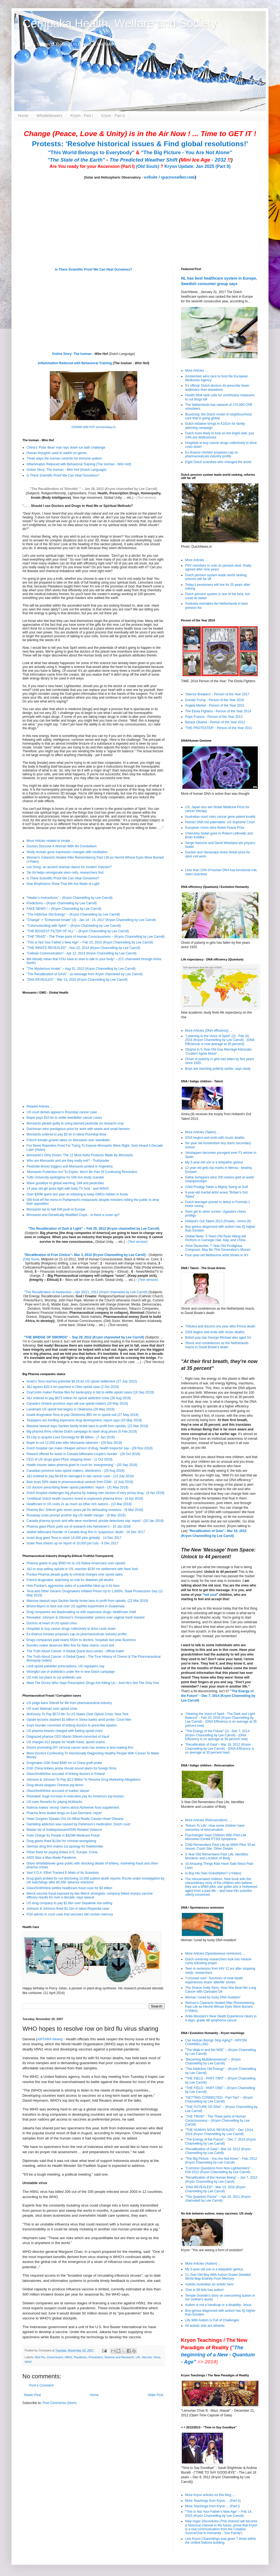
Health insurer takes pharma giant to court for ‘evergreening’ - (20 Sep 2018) (82, 1465)
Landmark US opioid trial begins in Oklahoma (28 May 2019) (71, 1409)
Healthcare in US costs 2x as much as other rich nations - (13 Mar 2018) (79, 1504)
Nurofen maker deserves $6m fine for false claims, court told (70, 1645)
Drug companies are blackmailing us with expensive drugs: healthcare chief (81, 1612)
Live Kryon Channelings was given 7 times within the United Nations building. (220, 2541)
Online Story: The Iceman (72, 354)
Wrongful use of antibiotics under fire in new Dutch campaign (71, 1672)
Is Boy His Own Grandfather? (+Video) (213, 1873)
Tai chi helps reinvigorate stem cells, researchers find (65, 872)
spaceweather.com (178, 177)
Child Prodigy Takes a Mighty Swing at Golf (216, 1187)
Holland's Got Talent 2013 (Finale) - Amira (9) (218, 1221)
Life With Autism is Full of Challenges (212, 2320)
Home (23, 115)
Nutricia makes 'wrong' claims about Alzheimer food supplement (73, 1807)
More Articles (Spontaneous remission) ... (215, 1953)
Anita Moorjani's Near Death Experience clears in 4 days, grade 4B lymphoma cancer (220, 2018)
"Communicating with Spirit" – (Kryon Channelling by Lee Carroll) (74, 926)
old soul (210, 1595)
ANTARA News (49, 2039)
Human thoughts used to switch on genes (57, 453)
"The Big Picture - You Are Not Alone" (186, 152)
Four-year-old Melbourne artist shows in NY (216, 1255)
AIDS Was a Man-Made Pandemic (51, 1858)
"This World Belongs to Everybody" (91, 152)
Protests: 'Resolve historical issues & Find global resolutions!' (140, 144)
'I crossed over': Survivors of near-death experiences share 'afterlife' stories (214, 1980)
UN (138, 2357)
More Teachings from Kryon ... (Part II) (213, 2501)
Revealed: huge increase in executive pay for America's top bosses (75, 1796)
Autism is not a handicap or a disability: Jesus (218, 2305)
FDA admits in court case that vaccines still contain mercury (70, 1914)
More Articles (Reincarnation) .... (208, 1820)
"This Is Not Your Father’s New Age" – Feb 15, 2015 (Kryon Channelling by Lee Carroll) (90, 942)
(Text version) (146, 498)
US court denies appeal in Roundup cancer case (62, 1112)
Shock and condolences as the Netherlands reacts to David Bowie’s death (217, 1345)
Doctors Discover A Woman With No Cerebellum (62, 846)
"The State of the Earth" (76, 160)
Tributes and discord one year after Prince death (220, 1326)
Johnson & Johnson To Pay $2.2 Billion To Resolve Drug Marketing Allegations (83, 1780)
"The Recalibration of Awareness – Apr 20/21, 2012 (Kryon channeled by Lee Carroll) (85, 1292)
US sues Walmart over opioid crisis (52, 1709)
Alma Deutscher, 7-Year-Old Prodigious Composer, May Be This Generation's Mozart (217, 1248)
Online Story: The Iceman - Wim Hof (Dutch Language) (66, 470)
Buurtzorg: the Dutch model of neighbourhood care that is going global (218, 416)
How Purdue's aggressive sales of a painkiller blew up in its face (73, 1586)
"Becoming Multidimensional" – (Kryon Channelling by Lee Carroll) (213, 2061)
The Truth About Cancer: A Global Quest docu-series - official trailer (75, 1651)
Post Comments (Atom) (59, 2403)
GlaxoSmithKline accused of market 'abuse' (58, 1791)
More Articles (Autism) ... (203, 2263)
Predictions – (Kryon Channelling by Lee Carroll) (62, 903)
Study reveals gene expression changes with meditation (67, 852)
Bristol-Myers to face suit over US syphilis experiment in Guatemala (75, 1606)
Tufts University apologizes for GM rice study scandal (65, 1177)
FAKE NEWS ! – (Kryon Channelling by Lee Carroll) (64, 909)
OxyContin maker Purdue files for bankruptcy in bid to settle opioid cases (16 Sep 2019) (90, 1392)
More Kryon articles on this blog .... (210, 2495)
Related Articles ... (40, 1106)
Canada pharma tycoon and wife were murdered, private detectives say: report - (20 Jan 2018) (95, 1521)
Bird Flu (40, 2357)
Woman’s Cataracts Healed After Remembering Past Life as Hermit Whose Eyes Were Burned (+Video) (219, 2007)
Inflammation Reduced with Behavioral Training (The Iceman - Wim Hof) (79, 464)
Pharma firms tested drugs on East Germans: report (64, 1813)
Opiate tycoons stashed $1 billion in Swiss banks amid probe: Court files (79, 1720)
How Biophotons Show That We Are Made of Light (63, 884)
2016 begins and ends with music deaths (214, 1138)
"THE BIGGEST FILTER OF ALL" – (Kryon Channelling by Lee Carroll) (78, 931)
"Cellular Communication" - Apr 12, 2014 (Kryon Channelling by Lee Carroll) (81, 953)
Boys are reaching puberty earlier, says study (217, 1069)
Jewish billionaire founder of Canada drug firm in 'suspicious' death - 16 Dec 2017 (86, 1532)
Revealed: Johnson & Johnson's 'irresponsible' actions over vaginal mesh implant (85, 1617)
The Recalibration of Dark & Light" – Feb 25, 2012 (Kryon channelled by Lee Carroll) (94, 1228)
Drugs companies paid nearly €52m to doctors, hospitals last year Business (81, 1640)
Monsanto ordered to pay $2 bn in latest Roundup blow (66, 1134)
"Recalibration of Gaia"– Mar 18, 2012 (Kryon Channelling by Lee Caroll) (218, 2151)
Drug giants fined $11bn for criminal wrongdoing (61, 1841)
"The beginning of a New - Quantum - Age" (218, 2355)
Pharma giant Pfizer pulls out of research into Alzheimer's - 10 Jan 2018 (79, 1526)
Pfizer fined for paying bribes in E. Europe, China (62, 1852)
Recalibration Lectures (57, 1296)
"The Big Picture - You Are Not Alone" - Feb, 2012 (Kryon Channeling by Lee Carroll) (221, 2160)
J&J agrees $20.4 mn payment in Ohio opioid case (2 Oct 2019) (73, 1387)
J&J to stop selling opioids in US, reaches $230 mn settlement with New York (82, 1569)
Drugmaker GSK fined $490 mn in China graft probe (64, 1763)
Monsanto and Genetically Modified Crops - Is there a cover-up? (73, 1215)
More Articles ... (196, 370)
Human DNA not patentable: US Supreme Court (220, 822)
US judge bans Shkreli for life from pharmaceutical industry (69, 1703)
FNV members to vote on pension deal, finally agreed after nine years (218, 567)
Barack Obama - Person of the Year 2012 (215, 722)
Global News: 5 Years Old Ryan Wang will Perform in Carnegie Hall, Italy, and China (215, 1238)
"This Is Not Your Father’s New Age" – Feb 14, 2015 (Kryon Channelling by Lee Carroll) (218, 2513)
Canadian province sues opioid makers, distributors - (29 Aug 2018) (75, 1471)
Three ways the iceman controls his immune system (64, 458)
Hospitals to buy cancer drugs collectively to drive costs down (71, 1629)
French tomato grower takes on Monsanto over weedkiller (68, 1140)
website (151, 177)
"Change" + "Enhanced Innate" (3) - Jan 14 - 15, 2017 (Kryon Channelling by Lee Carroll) (91, 920)
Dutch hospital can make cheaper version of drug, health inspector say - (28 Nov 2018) (90, 1448)
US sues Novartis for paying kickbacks (54, 1802)
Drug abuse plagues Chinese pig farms (55, 1785)
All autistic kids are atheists (204, 2326)
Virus (157, 2357)
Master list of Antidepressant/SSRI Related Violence (64, 1830)
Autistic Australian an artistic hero (209, 2284)
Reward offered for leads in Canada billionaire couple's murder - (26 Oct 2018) (83, 1454)
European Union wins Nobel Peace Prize (214, 828)
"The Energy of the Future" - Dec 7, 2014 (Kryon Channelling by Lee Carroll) (218, 1695)
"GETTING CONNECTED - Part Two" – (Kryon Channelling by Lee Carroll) (219, 2099)
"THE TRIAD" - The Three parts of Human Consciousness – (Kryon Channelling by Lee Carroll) (96, 937)
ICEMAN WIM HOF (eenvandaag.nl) (93, 427)
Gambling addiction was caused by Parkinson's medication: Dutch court (78, 1824)
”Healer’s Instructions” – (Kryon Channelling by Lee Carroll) (69, 898)
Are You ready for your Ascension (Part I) (92, 166)
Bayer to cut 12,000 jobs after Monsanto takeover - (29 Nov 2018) (74, 1443)
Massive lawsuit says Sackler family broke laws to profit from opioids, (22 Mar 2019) (87, 1426)
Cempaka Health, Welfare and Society (119, 23)
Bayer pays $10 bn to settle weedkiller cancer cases (64, 1118)
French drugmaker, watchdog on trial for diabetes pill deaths (70, 1580)
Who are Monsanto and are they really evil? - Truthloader (68, 1161)
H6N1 (68, 2357)
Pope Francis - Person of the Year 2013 (214, 717)
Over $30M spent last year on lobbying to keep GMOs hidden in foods (77, 1194)
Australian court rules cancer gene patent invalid (220, 817)
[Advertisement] (56, 2448)
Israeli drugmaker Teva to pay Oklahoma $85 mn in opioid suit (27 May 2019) (82, 1415)
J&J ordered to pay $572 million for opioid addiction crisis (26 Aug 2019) (79, 1398)
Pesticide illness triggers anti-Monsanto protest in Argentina (70, 1166)
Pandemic (80, 2357)
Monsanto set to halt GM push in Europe (56, 1209)
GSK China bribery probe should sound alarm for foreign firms (71, 1768)
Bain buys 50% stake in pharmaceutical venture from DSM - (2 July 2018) (80, 1482)
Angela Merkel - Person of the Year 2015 (214, 705)
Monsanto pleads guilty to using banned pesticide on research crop (75, 1123)
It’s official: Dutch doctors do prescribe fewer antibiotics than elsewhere (217, 387)
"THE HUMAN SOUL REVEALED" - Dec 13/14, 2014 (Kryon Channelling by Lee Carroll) (219, 2132)
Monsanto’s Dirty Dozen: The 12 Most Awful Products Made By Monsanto (80, 1155)
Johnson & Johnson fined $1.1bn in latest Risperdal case (68, 1909)
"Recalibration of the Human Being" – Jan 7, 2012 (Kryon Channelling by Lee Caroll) (221, 2179)
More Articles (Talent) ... (202, 1132)
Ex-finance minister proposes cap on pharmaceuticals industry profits (77, 1634)
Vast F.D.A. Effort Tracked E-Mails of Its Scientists (63, 1873)
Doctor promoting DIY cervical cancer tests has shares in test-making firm (80, 1747)
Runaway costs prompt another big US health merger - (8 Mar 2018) (76, 1515)
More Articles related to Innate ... (50, 841)
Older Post (155, 2395)
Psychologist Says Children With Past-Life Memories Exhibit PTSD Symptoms (215, 1837)
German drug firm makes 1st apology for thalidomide (65, 1846)
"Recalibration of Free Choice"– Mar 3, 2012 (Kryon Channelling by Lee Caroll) (85, 1255)
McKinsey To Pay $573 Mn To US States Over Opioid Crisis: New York (78, 1714)
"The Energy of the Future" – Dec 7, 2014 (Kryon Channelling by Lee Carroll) (220, 2141)
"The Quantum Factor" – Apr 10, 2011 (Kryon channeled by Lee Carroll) (217, 2198)
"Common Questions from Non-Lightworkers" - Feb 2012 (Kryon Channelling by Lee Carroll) (219, 2170)
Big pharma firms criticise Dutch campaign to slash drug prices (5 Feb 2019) (82, 1431)
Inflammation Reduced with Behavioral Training (75, 363)
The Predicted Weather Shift (143, 160)
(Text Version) (154, 1362)
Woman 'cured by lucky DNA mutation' (213, 1997)
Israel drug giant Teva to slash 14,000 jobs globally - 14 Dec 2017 (74, 1538)
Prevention (96, 2357)
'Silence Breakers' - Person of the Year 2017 (217, 694)
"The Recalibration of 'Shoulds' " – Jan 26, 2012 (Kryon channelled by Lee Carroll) (93, 489)
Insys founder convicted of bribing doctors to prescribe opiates (72, 1725)
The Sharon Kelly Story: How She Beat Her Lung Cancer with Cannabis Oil (220, 1989)
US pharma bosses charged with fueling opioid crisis (65, 1731)
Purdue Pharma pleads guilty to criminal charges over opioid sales (75, 1574)
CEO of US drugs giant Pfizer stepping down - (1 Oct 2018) (69, 1459)
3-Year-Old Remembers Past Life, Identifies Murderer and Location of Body (216, 1856)
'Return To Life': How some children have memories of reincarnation (214, 1827)
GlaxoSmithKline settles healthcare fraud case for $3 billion (69, 1888)
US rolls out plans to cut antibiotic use (54, 1677)
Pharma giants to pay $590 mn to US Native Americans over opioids (76, 1563)
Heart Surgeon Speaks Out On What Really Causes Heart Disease (75, 1819)
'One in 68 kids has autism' (204, 2290)
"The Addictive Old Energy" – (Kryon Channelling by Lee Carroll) (73, 914)
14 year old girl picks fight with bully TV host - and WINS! (68, 1189)
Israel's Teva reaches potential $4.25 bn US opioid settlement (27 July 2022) (82, 1381)
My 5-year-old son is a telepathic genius (214, 1162)
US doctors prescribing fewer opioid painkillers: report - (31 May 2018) (77, 1487)
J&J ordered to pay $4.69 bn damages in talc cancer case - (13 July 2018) (80, 1476)
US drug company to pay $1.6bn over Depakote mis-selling (69, 1903)
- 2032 (205, 160)
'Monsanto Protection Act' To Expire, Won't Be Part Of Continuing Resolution (82, 1172)
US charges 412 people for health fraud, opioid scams (66, 1742)
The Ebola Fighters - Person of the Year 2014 (218, 711)
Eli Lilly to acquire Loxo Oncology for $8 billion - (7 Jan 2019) (71, 1437)
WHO (28, 2361)
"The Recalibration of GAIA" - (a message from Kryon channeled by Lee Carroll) (84, 974)
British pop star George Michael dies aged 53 (218, 1337)
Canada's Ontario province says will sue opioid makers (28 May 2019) (77, 1403)
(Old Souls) (147, 166)
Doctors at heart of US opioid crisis (52, 1623)
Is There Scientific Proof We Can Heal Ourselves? (93, 269)
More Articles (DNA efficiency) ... (208, 1030)
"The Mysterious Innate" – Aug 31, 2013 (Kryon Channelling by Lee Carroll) (81, 969)
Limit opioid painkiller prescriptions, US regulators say (65, 1666)
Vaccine (147, 2357)
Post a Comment (41, 2385)
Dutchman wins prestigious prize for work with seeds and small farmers (78, 1129)
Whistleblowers (49, 115)
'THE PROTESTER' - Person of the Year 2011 (218, 728)
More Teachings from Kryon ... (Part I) (212, 2506)
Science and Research (119, 2357)
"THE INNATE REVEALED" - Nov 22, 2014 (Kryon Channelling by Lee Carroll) (83, 948)
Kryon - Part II (113, 115)
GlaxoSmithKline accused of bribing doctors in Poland (66, 1774)
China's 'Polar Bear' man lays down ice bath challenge (66, 447)
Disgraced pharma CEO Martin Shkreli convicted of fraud (68, 1737)
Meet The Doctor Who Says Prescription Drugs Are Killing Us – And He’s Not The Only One (93, 1683)
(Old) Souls (31, 1259)
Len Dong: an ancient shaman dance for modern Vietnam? (69, 867)
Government (55, 2357)
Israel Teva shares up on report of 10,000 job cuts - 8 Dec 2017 (72, 1543)
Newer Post (32, 2395)
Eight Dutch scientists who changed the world (218, 462)
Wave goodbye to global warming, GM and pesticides (65, 1183)
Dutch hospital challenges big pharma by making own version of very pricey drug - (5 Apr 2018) (95, 1493)
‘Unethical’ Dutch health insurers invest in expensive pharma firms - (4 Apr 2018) (85, 1499)
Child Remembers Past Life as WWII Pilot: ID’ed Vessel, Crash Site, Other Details (220, 1847)
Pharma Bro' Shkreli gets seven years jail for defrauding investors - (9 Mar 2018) (85, 1510)
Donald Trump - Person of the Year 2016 (214, 700)
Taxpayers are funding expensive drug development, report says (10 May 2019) (84, 1420)
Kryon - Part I (82, 115)
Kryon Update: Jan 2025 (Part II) (197, 166)
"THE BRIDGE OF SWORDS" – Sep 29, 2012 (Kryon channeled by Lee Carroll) (84, 1337)
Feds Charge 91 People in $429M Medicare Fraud (63, 1835)
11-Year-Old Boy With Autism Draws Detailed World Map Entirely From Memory (218, 2276)
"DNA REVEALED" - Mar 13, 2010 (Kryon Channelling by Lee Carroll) (77, 980)
